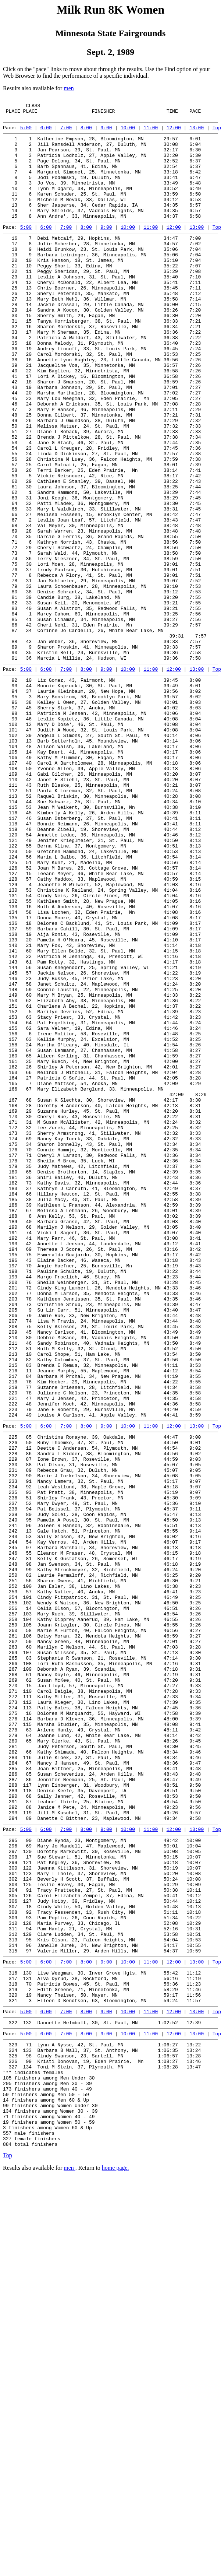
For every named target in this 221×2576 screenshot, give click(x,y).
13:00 (196, 133)
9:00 (106, 133)
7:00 (66, 133)
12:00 (174, 133)
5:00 (26, 133)
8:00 (86, 133)
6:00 (45, 133)
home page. (115, 2560)
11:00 (150, 133)
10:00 (128, 133)
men (69, 88)
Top (217, 133)
